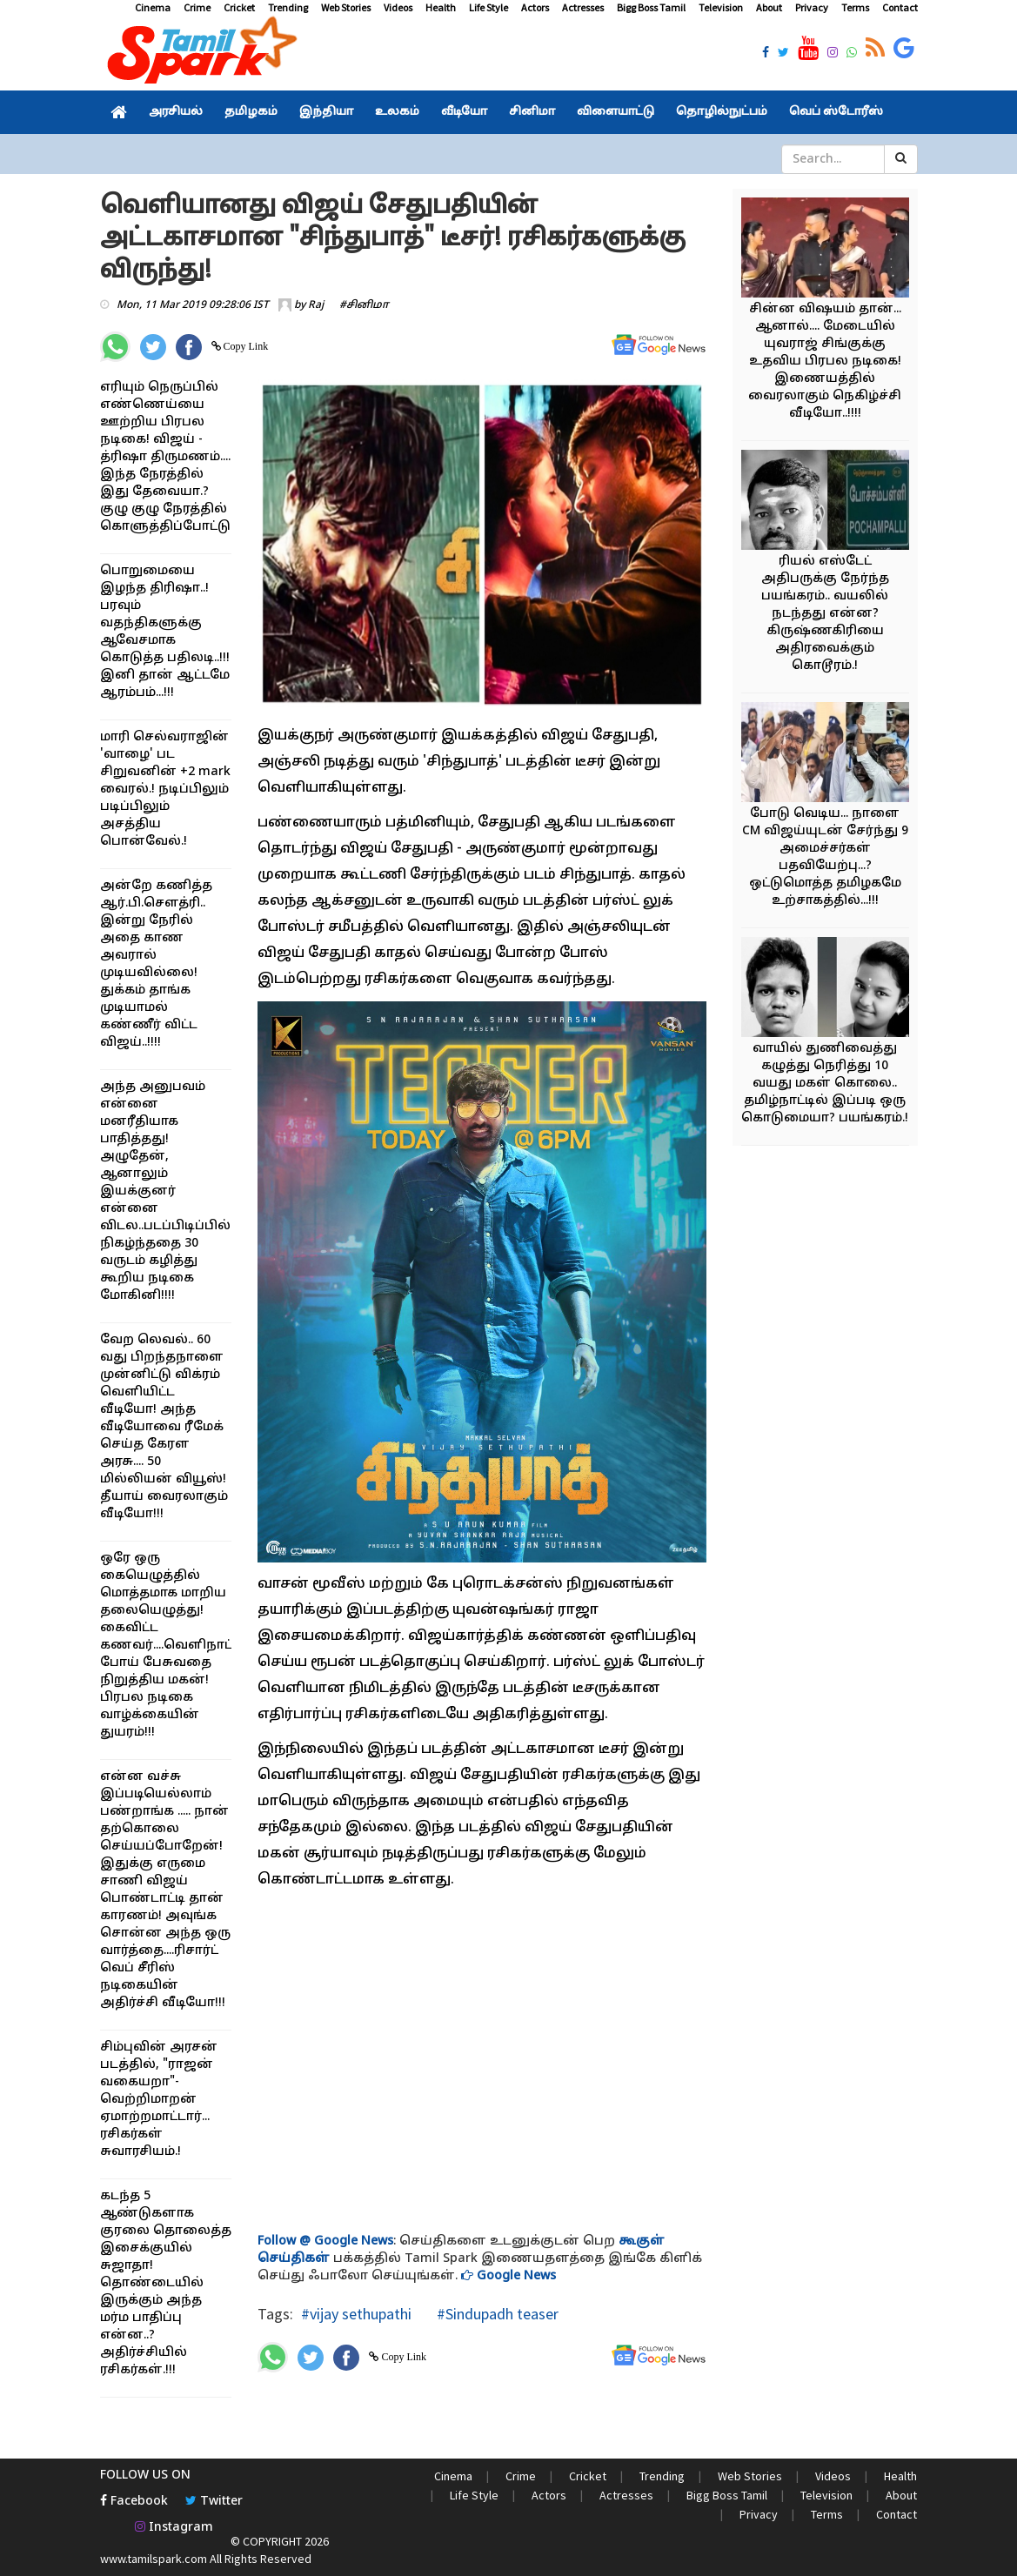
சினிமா (532, 112)
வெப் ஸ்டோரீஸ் (836, 112)
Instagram (174, 2527)
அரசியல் (176, 112)
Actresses (583, 7)
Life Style (488, 7)
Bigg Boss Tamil (651, 7)
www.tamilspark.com (153, 2558)
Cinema (153, 7)
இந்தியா (326, 112)
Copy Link (245, 346)
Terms (855, 7)
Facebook (134, 2501)
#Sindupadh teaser (496, 2314)
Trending (288, 7)
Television (721, 7)
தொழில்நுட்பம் (721, 112)
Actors (535, 7)
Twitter (214, 2501)
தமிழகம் (251, 112)
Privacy (811, 7)
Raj (316, 305)
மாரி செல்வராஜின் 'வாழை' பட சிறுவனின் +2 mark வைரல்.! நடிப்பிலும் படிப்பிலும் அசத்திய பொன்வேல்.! (165, 789)
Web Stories (346, 7)
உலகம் (397, 112)
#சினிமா (364, 305)
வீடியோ (464, 112)
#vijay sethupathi (356, 2314)
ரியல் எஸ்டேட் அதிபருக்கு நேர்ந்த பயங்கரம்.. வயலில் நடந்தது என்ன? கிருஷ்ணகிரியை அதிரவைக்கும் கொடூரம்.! (825, 613)
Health (440, 7)
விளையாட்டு (615, 112)
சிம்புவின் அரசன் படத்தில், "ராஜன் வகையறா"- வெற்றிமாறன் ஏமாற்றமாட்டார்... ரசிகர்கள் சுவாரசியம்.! (158, 2099)
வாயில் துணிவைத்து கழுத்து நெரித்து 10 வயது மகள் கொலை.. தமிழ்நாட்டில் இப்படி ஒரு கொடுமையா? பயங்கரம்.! (824, 1083)
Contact (900, 7)
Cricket (239, 7)
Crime (197, 7)
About (769, 7)
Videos (398, 7)
